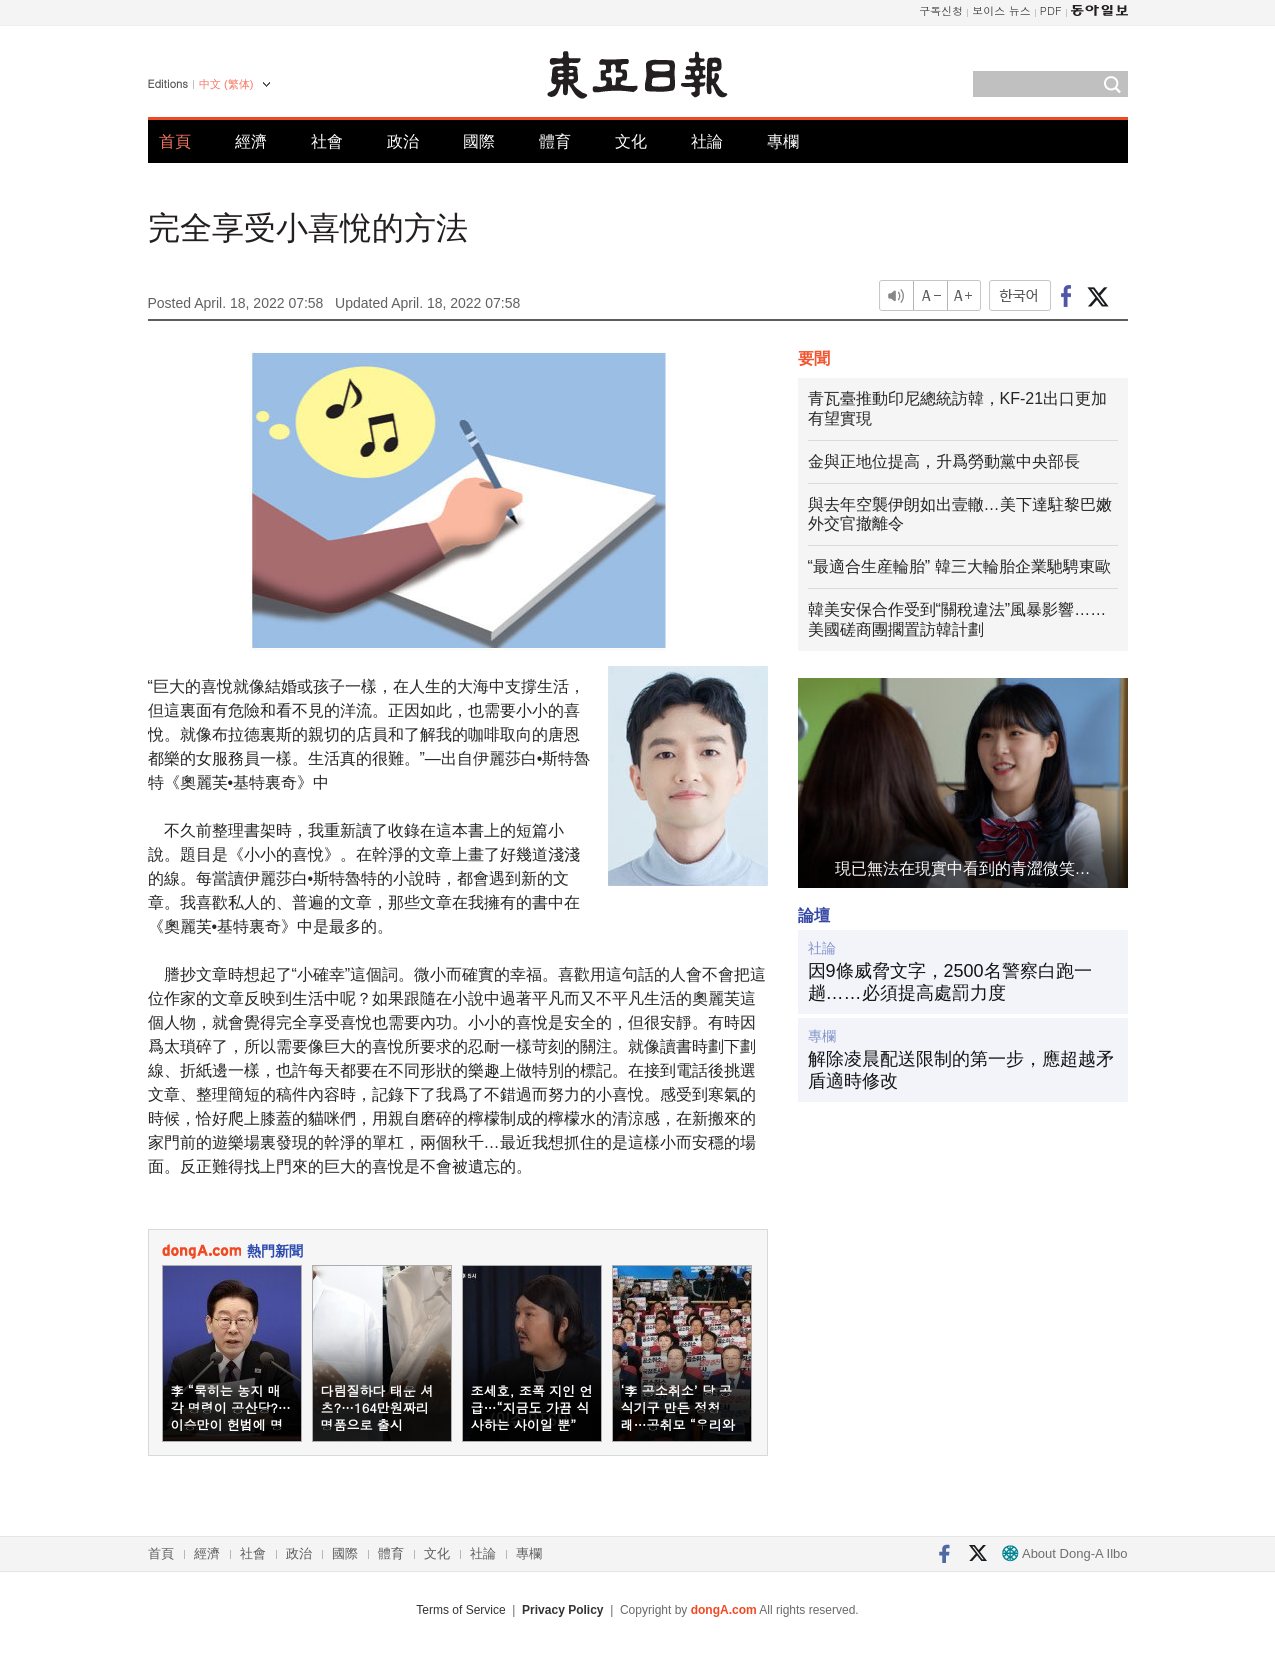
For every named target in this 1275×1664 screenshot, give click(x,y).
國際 (479, 141)
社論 (707, 141)
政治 (403, 141)
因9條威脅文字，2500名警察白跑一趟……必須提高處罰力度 (950, 982)
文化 (631, 141)
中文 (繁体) (226, 84)
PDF (1051, 10)
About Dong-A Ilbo (1064, 1553)
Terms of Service (460, 1610)
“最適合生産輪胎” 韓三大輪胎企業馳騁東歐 (959, 566)
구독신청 (941, 10)
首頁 (175, 141)
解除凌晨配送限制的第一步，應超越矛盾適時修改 (961, 1070)
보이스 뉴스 (1001, 10)
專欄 (783, 141)
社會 (327, 141)
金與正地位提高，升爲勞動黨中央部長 (944, 461)
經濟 (251, 141)
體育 (555, 141)
